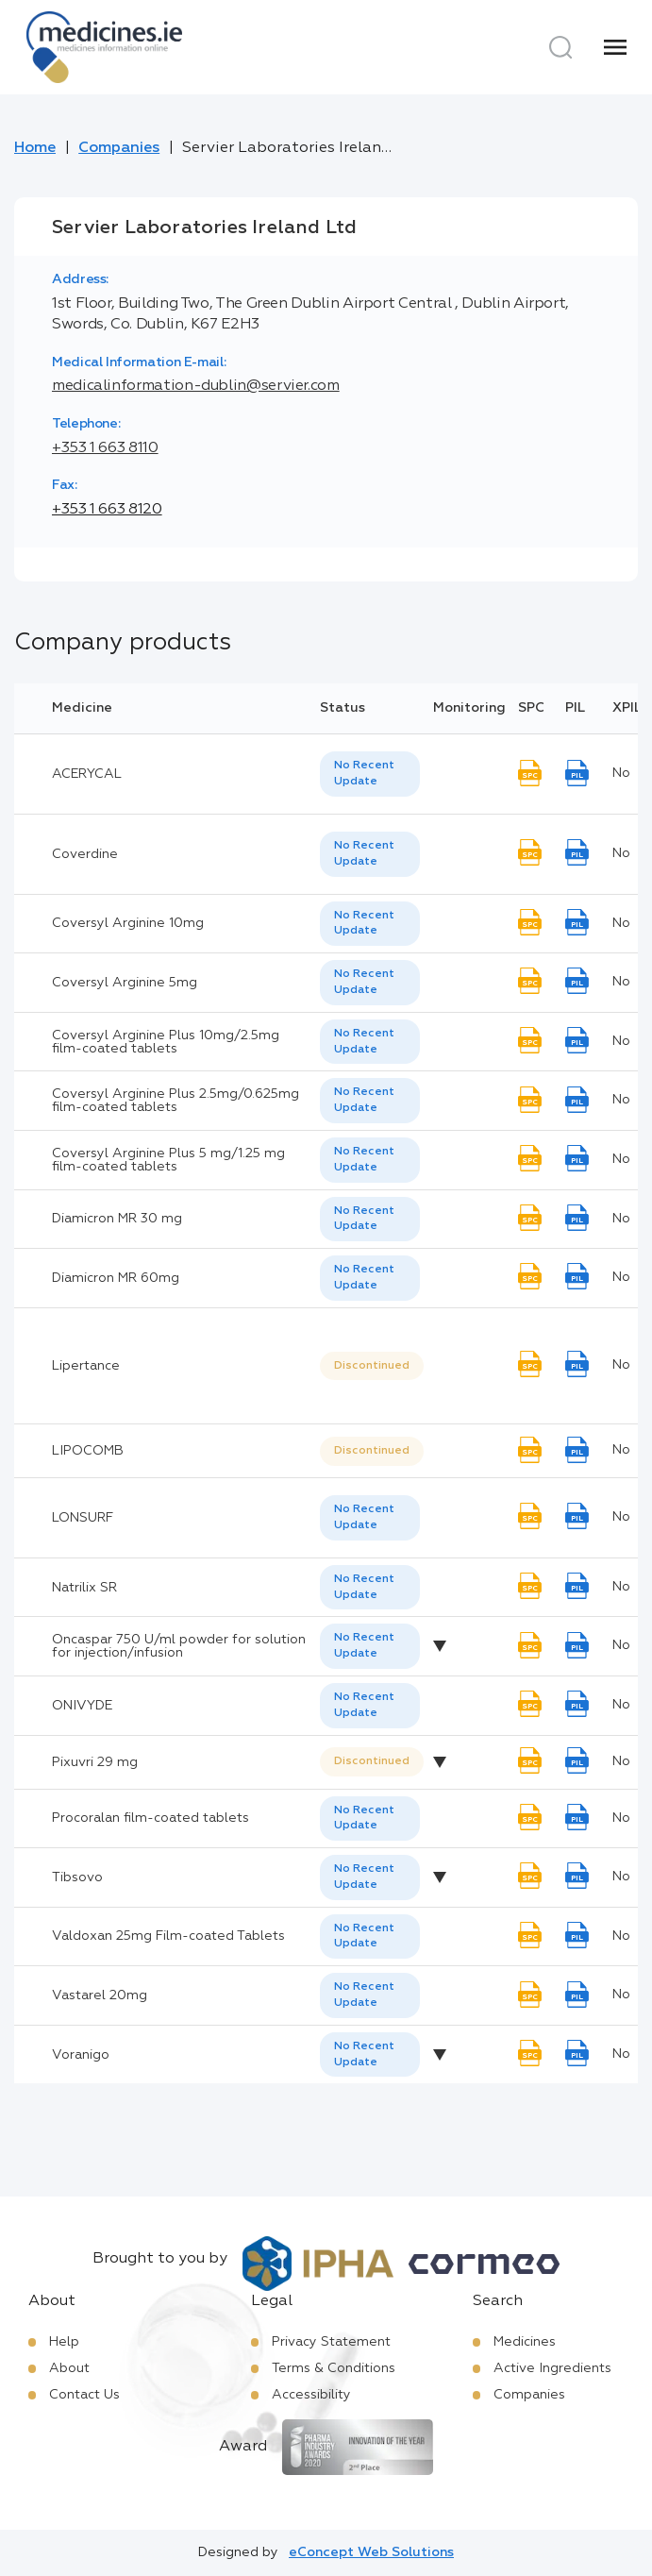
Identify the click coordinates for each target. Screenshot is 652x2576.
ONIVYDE (82, 1705)
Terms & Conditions (333, 2368)
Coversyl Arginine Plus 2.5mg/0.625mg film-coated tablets (175, 1100)
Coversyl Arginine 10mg (128, 923)
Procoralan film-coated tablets (150, 1818)
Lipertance (86, 1365)
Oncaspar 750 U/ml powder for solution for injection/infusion (179, 1646)
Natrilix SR (84, 1587)
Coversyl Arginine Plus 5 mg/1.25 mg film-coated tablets (168, 1160)
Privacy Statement (331, 2342)
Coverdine (85, 854)
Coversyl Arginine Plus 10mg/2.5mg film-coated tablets (165, 1042)
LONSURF (82, 1517)
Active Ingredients (552, 2368)
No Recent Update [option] (364, 773)
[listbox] (370, 774)
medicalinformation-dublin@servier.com (196, 386)
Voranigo (80, 2055)
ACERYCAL (87, 774)
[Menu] (615, 47)
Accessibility (311, 2394)
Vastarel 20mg (99, 1995)
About (69, 2368)
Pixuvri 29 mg (95, 1762)
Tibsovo (77, 1877)
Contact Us (84, 2394)
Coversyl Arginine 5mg (124, 982)
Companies (118, 148)
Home (35, 148)
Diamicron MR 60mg (115, 1278)
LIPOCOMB (88, 1450)
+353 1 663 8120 (107, 509)
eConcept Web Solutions (371, 2552)
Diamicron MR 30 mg (117, 1218)
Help (64, 2342)
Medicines (524, 2342)
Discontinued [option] (372, 1366)
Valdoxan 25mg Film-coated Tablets (168, 1936)
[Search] (560, 47)
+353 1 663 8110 (105, 448)
